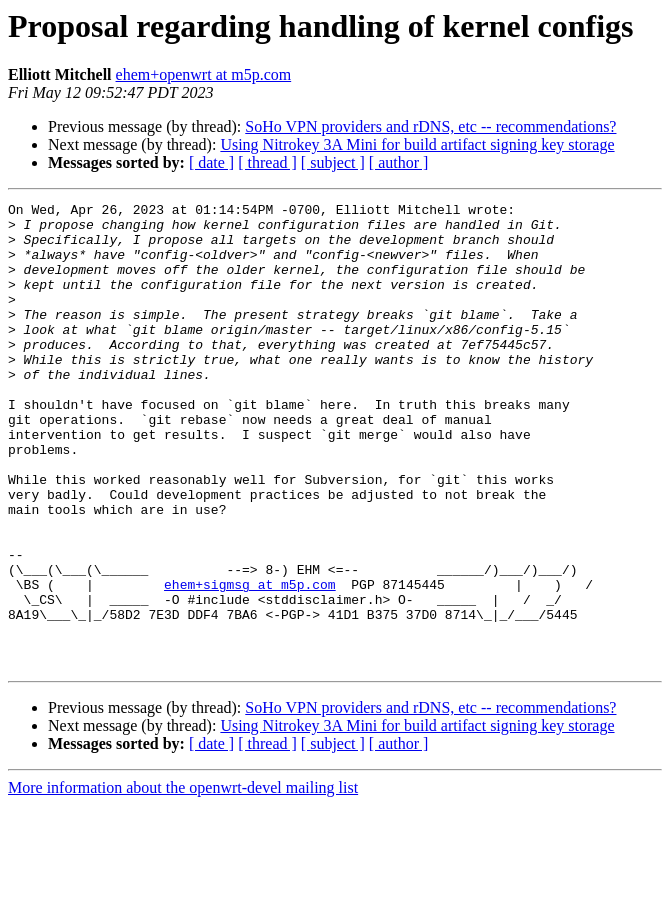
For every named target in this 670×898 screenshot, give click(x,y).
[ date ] (211, 162)
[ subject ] (333, 162)
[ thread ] (267, 162)
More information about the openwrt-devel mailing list (183, 880)
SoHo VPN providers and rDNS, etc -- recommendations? (430, 126)
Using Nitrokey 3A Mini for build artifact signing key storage (417, 144)
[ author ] (399, 162)
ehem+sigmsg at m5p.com (250, 662)
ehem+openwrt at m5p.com (204, 74)
